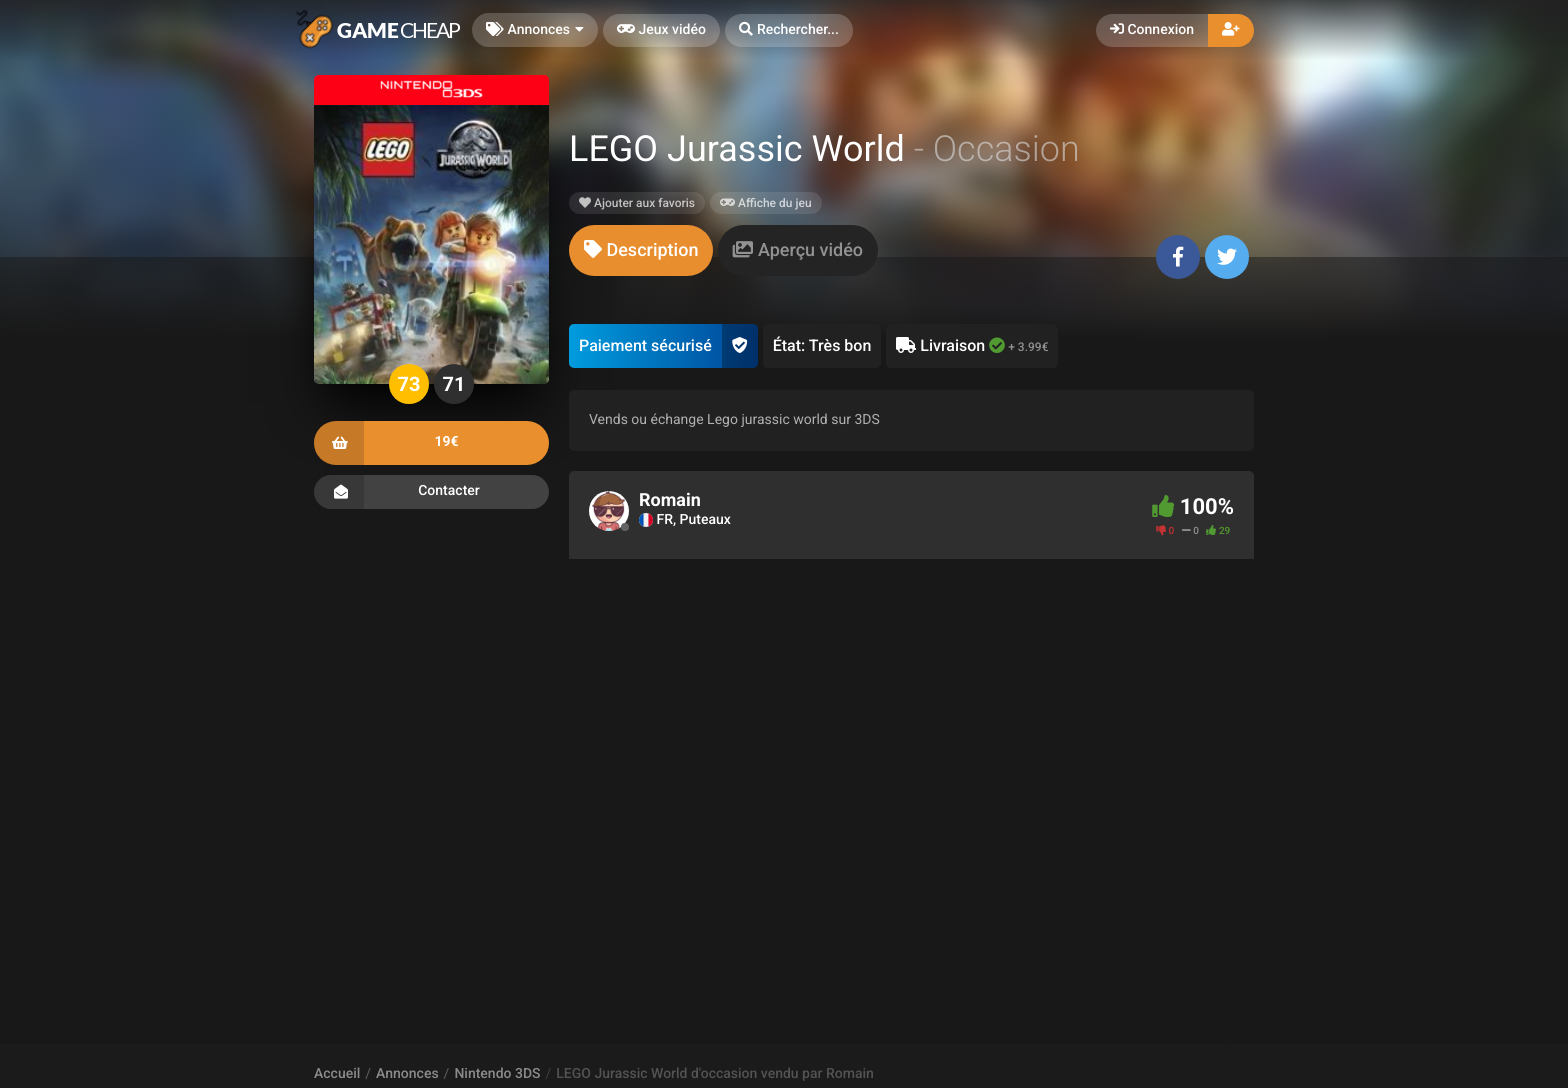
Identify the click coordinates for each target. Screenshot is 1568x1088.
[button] (789, 30)
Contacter (431, 492)
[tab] (641, 250)
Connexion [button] (1152, 30)
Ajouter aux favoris (637, 203)
